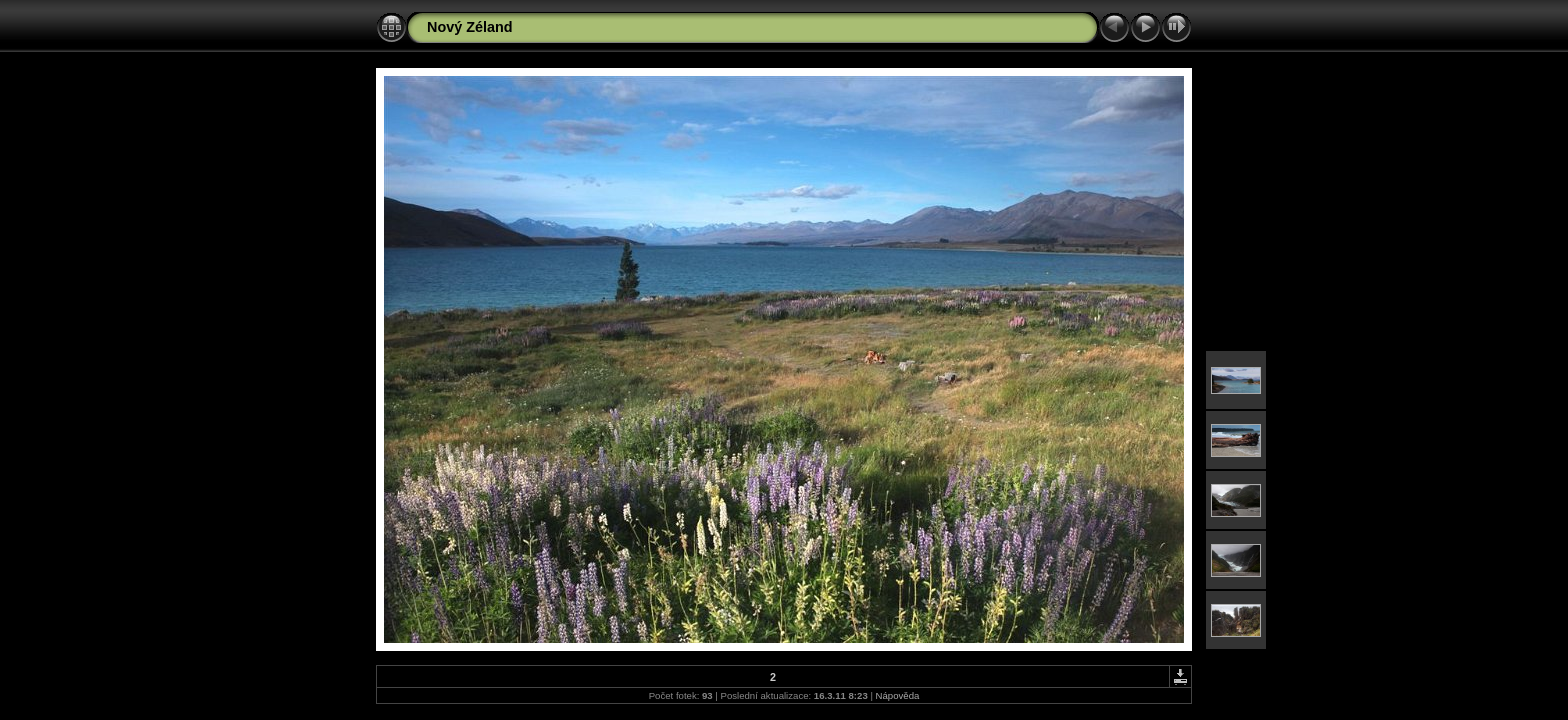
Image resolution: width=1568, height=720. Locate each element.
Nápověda (898, 695)
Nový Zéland (470, 27)
